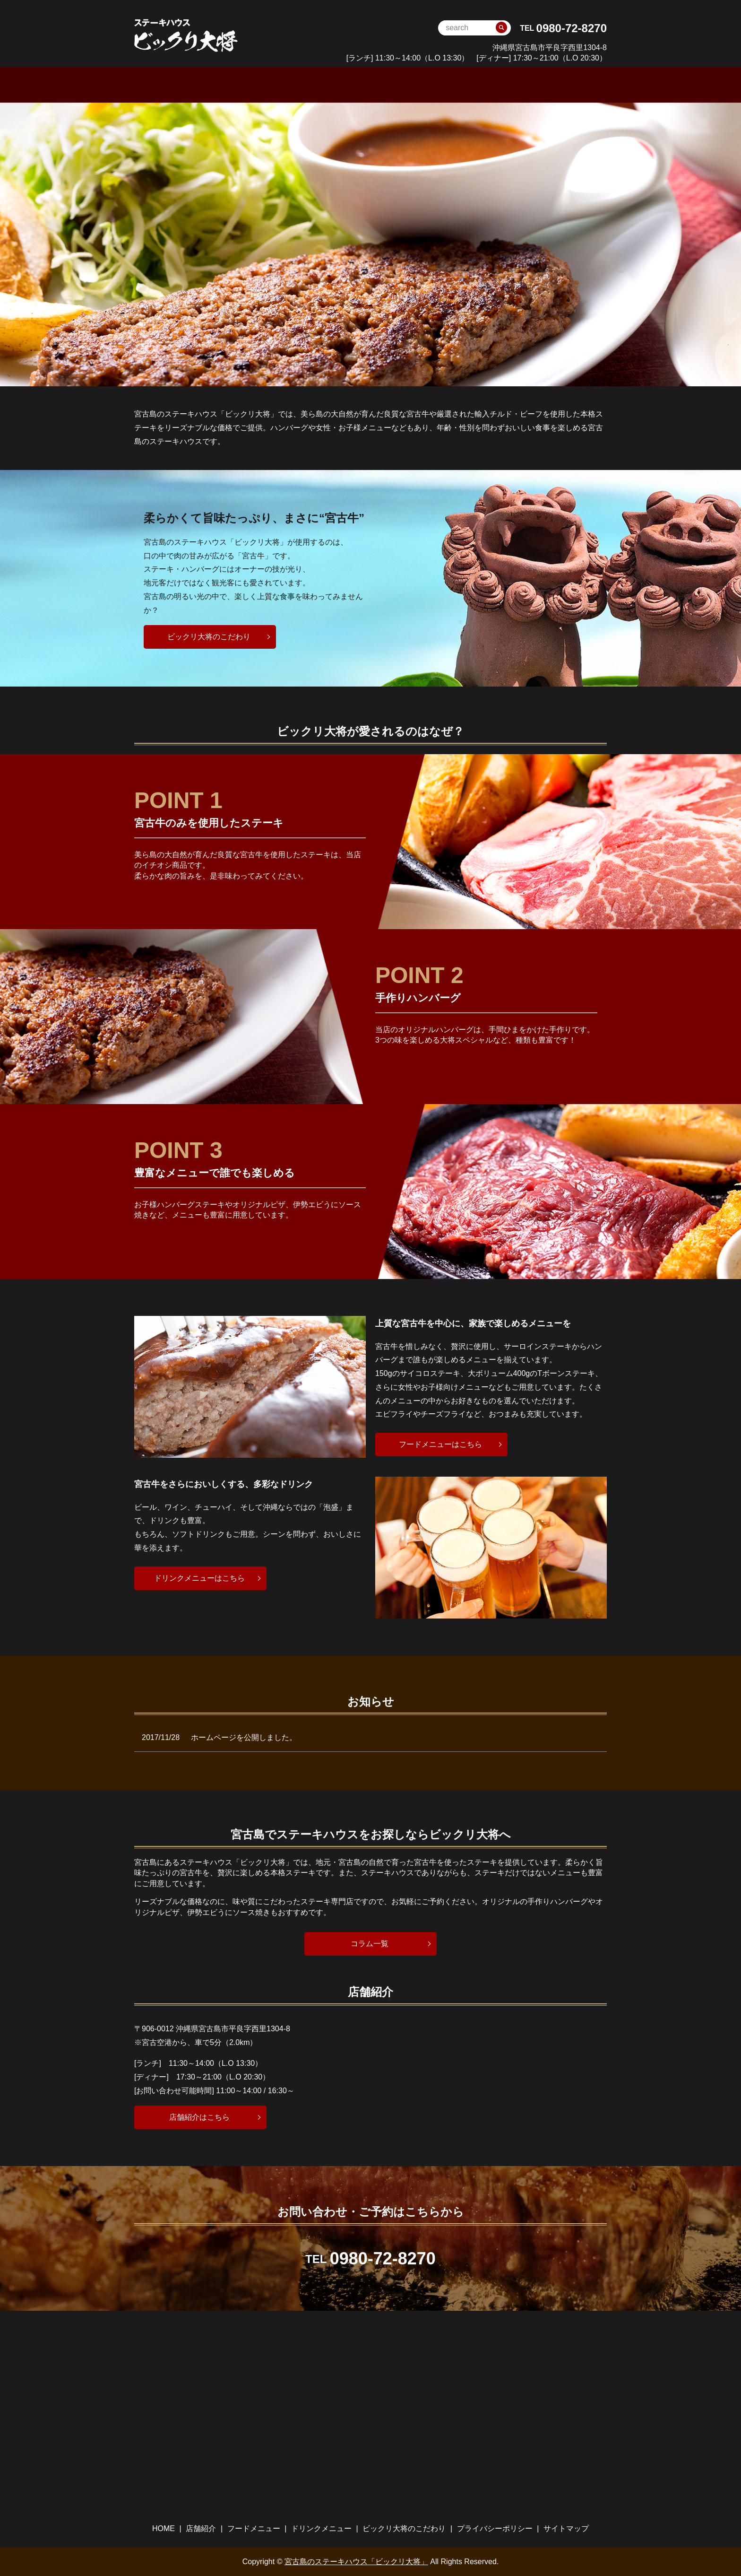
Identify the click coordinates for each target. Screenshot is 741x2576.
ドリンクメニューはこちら (199, 1577)
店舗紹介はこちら (199, 2116)
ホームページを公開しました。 (244, 1737)
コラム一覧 (369, 1943)
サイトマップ (566, 2528)
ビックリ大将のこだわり (490, 84)
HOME (220, 84)
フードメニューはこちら (440, 1444)
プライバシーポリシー (495, 2528)
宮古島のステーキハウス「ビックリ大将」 (356, 2561)
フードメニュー (325, 84)
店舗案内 (265, 84)
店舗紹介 (201, 2528)
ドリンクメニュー (400, 84)
